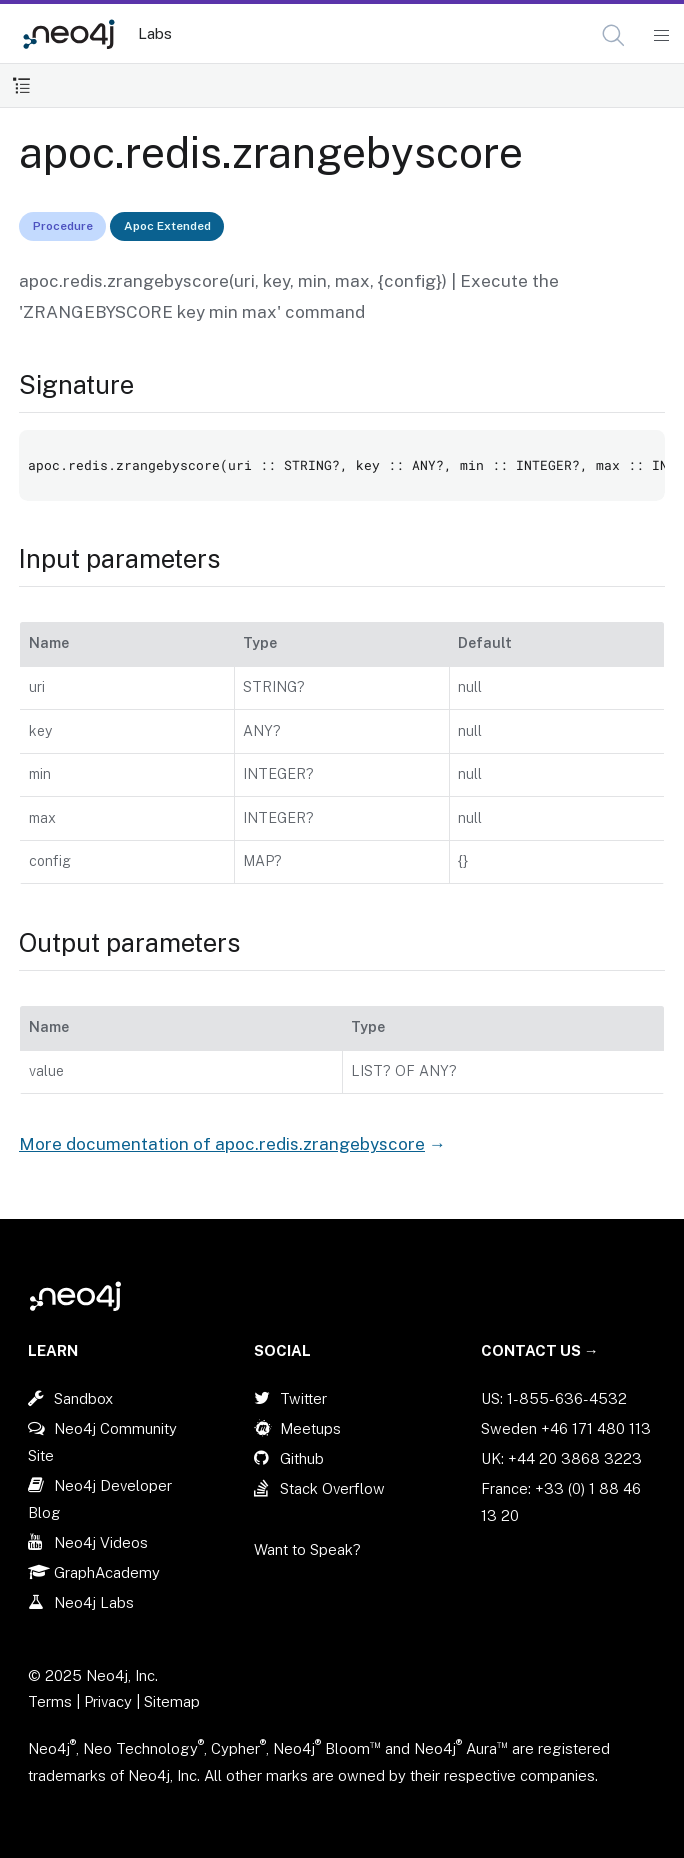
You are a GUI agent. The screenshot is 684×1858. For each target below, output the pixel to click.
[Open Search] (614, 36)
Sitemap (172, 1701)
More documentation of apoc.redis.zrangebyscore (222, 1144)
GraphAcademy (107, 1572)
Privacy (110, 1701)
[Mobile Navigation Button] (660, 36)
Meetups (310, 1428)
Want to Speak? (307, 1549)
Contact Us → (540, 1350)
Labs (155, 33)
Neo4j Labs (94, 1602)
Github (302, 1458)
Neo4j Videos (101, 1542)
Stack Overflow (332, 1488)
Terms (50, 1701)
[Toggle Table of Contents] (21, 85)
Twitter (303, 1398)
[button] (613, 35)
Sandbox (83, 1398)
